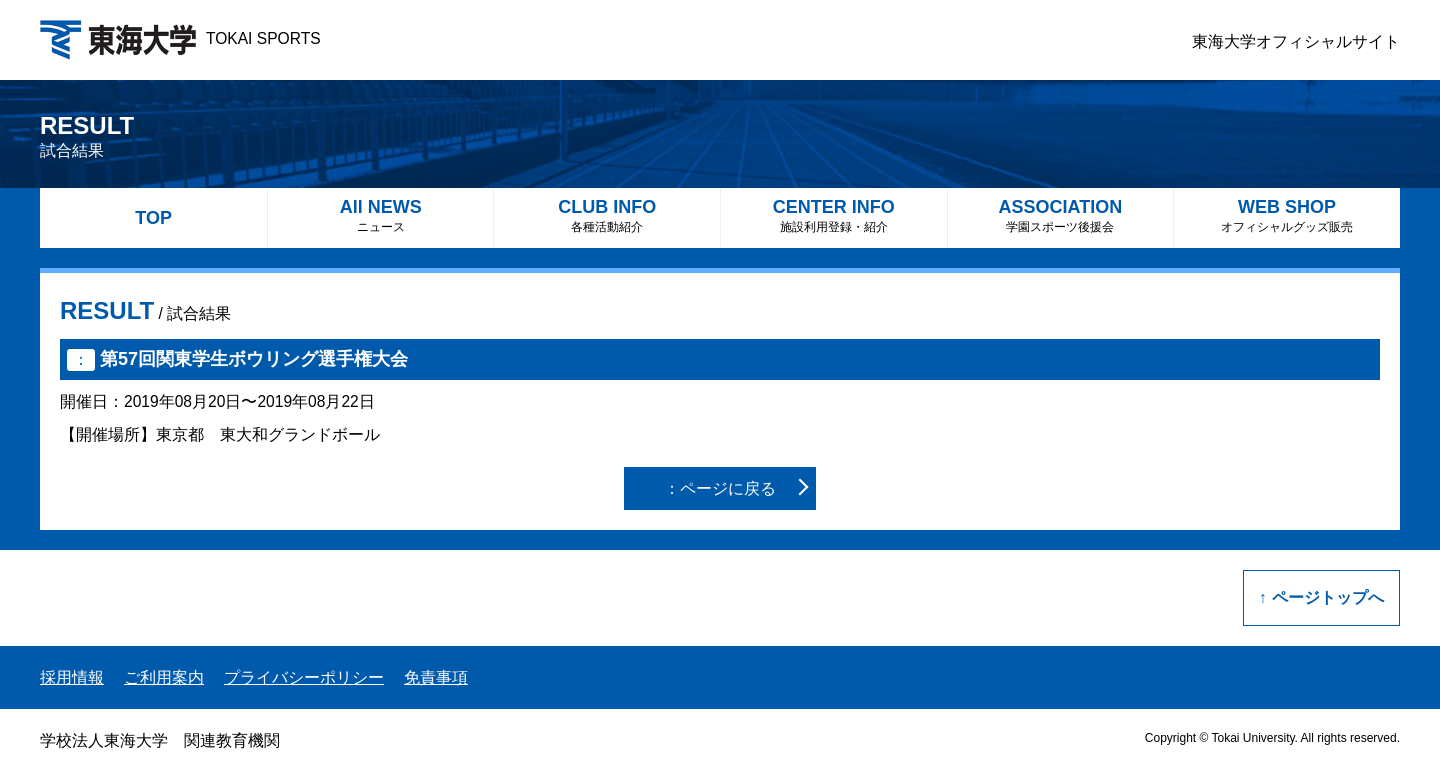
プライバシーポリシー (304, 677)
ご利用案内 (164, 677)
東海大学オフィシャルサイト (1296, 41)
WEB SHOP (1287, 215)
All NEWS (381, 215)
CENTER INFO (834, 215)
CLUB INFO (607, 215)
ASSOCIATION (1061, 215)
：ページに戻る (720, 488)
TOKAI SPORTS (180, 38)
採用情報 (72, 677)
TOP (153, 218)
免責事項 (436, 677)
